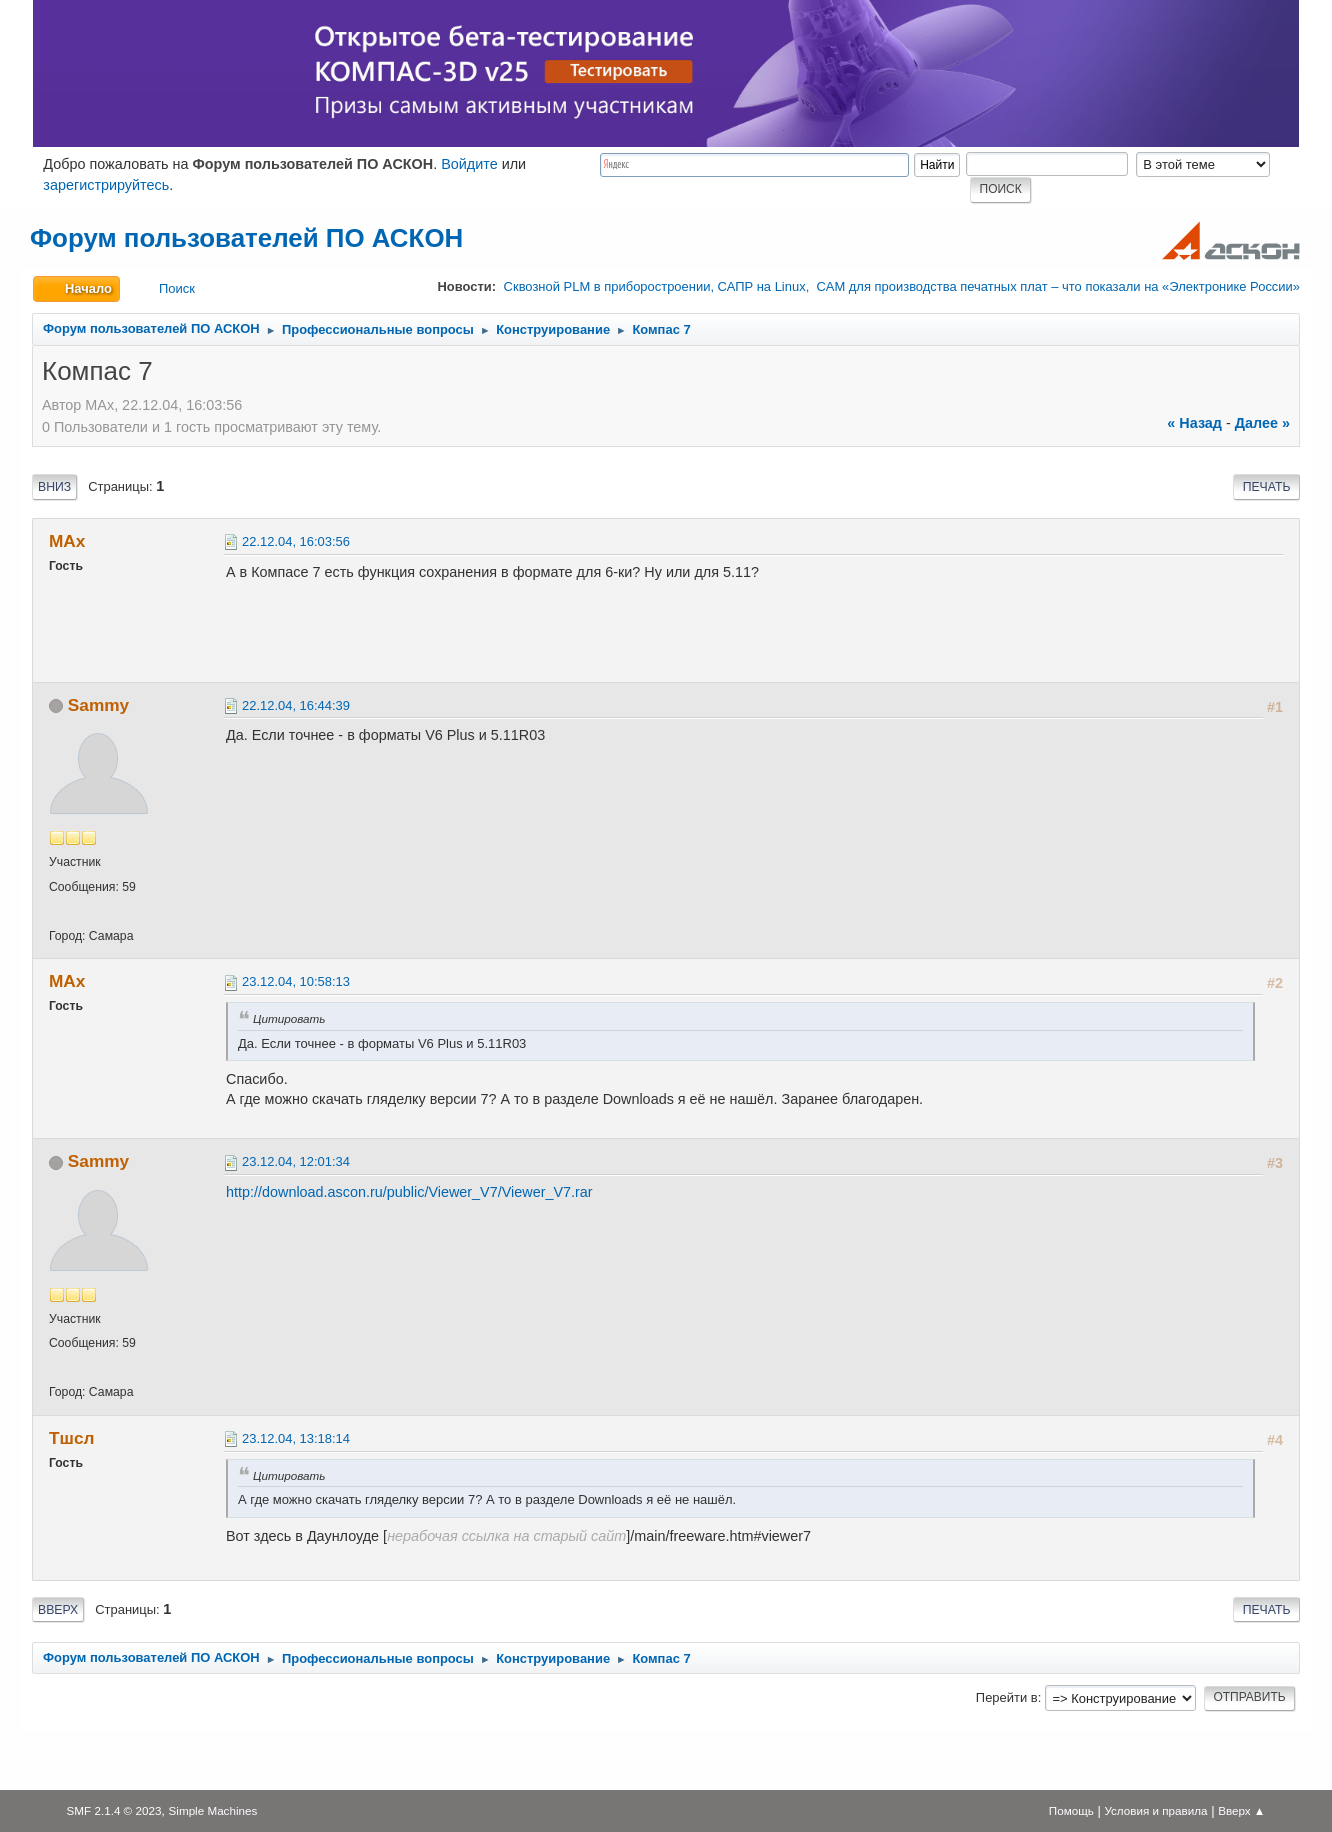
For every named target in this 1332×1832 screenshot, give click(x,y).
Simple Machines (213, 1810)
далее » (1262, 423)
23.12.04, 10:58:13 (296, 981)
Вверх (58, 1610)
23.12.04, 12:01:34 (296, 1161)
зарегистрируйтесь (106, 185)
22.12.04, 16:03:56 (296, 541)
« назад (1194, 423)
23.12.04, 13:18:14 (296, 1438)
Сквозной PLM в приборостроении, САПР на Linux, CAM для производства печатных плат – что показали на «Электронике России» (902, 286)
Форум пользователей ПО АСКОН (246, 238)
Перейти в (1007, 1697)
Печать (1267, 487)
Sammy (98, 705)
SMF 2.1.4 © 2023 (114, 1810)
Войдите (469, 164)
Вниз (54, 487)
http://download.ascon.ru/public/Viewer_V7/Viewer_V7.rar (409, 1192)
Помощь (1071, 1810)
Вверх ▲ (1241, 1810)
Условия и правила (1155, 1810)
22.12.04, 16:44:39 (296, 705)
